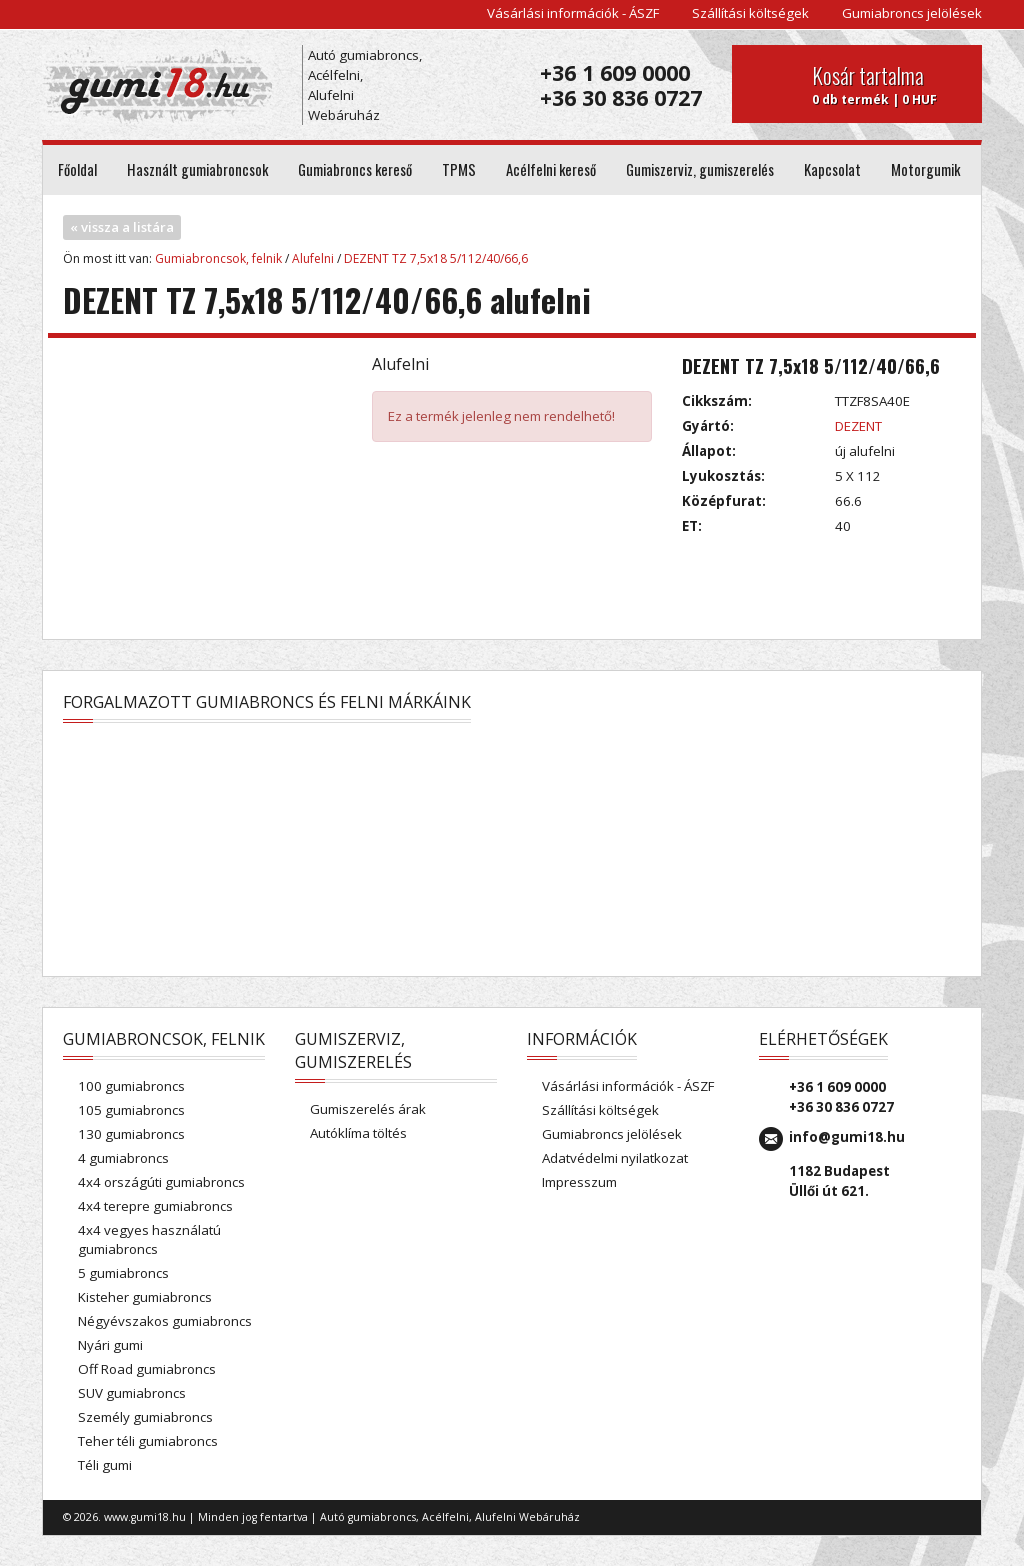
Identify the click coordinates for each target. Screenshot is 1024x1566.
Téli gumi (105, 1465)
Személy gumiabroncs (145, 1417)
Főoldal (77, 169)
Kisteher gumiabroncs (145, 1297)
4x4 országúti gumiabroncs (161, 1182)
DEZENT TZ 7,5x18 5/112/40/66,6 (436, 258)
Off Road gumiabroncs (147, 1369)
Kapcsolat (832, 169)
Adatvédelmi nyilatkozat (615, 1158)
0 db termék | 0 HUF (889, 84)
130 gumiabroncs (131, 1134)
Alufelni (313, 258)
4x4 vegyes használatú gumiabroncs (149, 1239)
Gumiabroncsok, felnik (218, 258)
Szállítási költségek (750, 13)
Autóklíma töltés (358, 1133)
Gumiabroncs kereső (355, 169)
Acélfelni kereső (551, 169)
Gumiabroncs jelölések (912, 13)
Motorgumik (925, 169)
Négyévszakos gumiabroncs (165, 1321)
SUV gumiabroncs (132, 1393)
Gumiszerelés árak (368, 1109)
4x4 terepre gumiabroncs (155, 1206)
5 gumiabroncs (123, 1273)
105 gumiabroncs (131, 1110)
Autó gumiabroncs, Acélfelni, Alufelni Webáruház (365, 85)
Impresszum (579, 1182)
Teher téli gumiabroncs (148, 1441)
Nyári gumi (110, 1345)
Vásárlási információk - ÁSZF (573, 13)
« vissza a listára (122, 227)
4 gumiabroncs (123, 1158)
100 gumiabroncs (131, 1086)
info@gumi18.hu (847, 1137)
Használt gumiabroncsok (197, 169)
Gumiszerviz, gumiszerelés (700, 169)
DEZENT (858, 426)
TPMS (459, 169)
